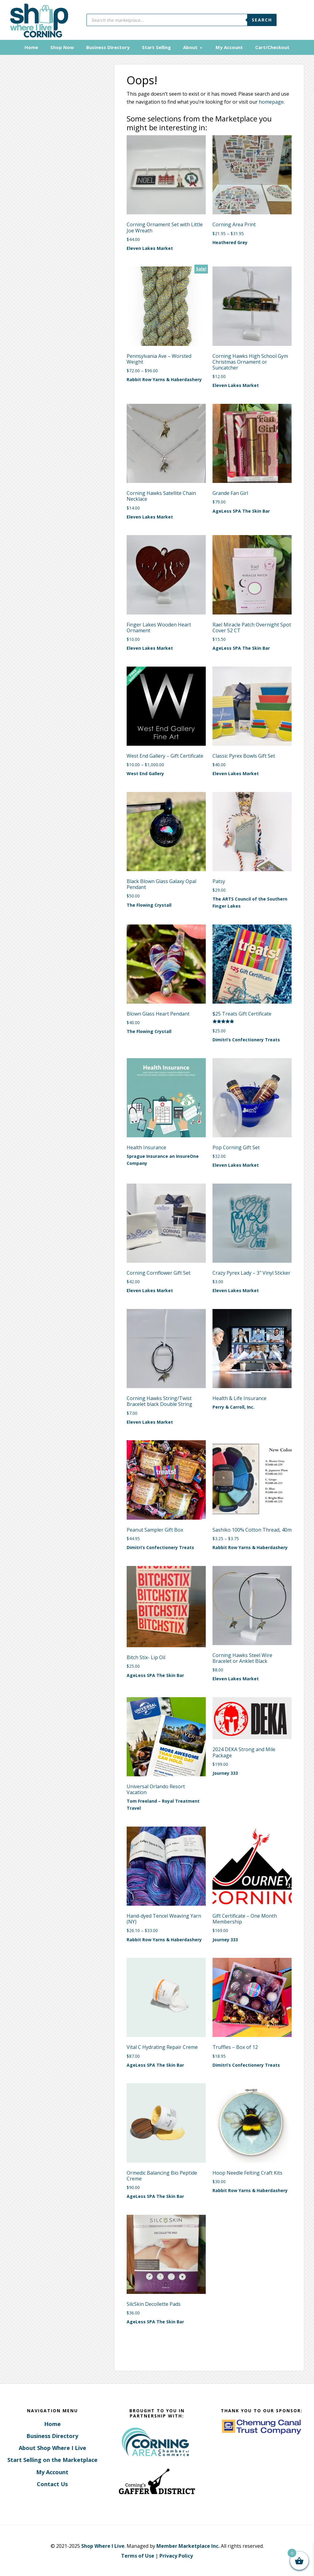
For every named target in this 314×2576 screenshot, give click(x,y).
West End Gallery (145, 773)
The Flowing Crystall (149, 904)
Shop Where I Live (102, 2545)
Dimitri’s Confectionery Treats (246, 1039)
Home (52, 2423)
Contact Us (52, 2483)
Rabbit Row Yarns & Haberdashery (164, 379)
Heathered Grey (230, 241)
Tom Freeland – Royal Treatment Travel (163, 1803)
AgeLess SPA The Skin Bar (241, 510)
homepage (271, 101)
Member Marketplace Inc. (188, 2545)
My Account (52, 2471)
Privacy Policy (176, 2555)
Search (262, 20)
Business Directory (52, 2435)
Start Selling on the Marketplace (52, 2459)
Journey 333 (225, 1772)
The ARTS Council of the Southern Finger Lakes (250, 901)
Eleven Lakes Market (150, 248)
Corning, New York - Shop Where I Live (36, 20)
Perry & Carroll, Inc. (234, 1406)
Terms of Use (137, 2555)
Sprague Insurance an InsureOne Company (163, 1159)
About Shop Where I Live (52, 2447)
